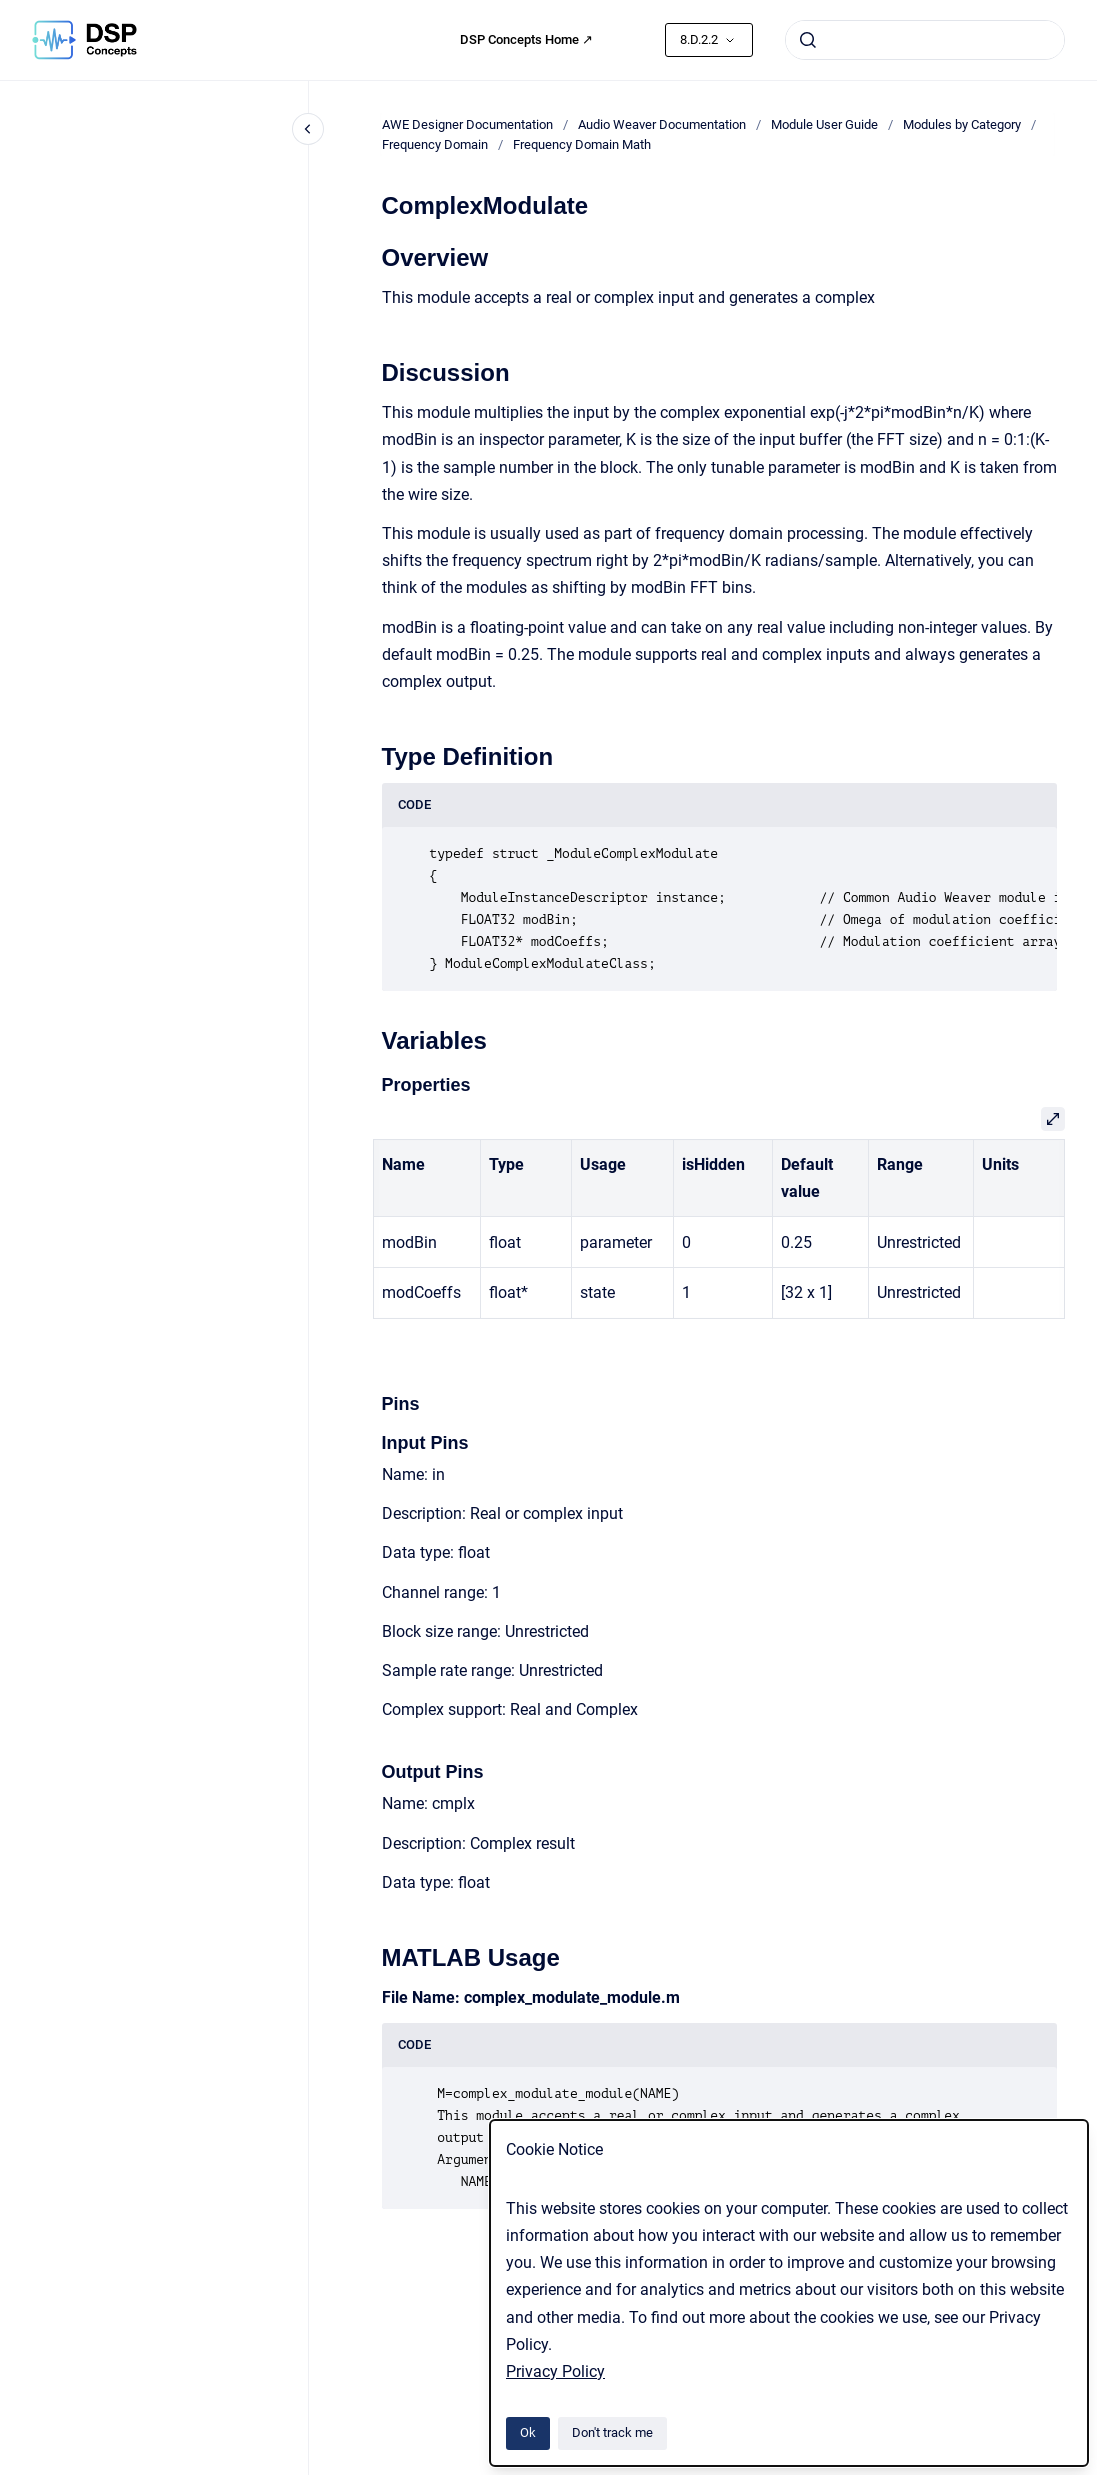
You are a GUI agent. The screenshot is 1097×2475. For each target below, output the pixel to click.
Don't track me (612, 2432)
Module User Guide (824, 124)
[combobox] (925, 40)
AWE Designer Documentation (467, 124)
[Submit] (808, 40)
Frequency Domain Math (582, 144)
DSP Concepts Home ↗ (526, 39)
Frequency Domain (435, 144)
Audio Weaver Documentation (662, 124)
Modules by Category (962, 124)
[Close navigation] (308, 129)
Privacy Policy (555, 2371)
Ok (528, 2432)
